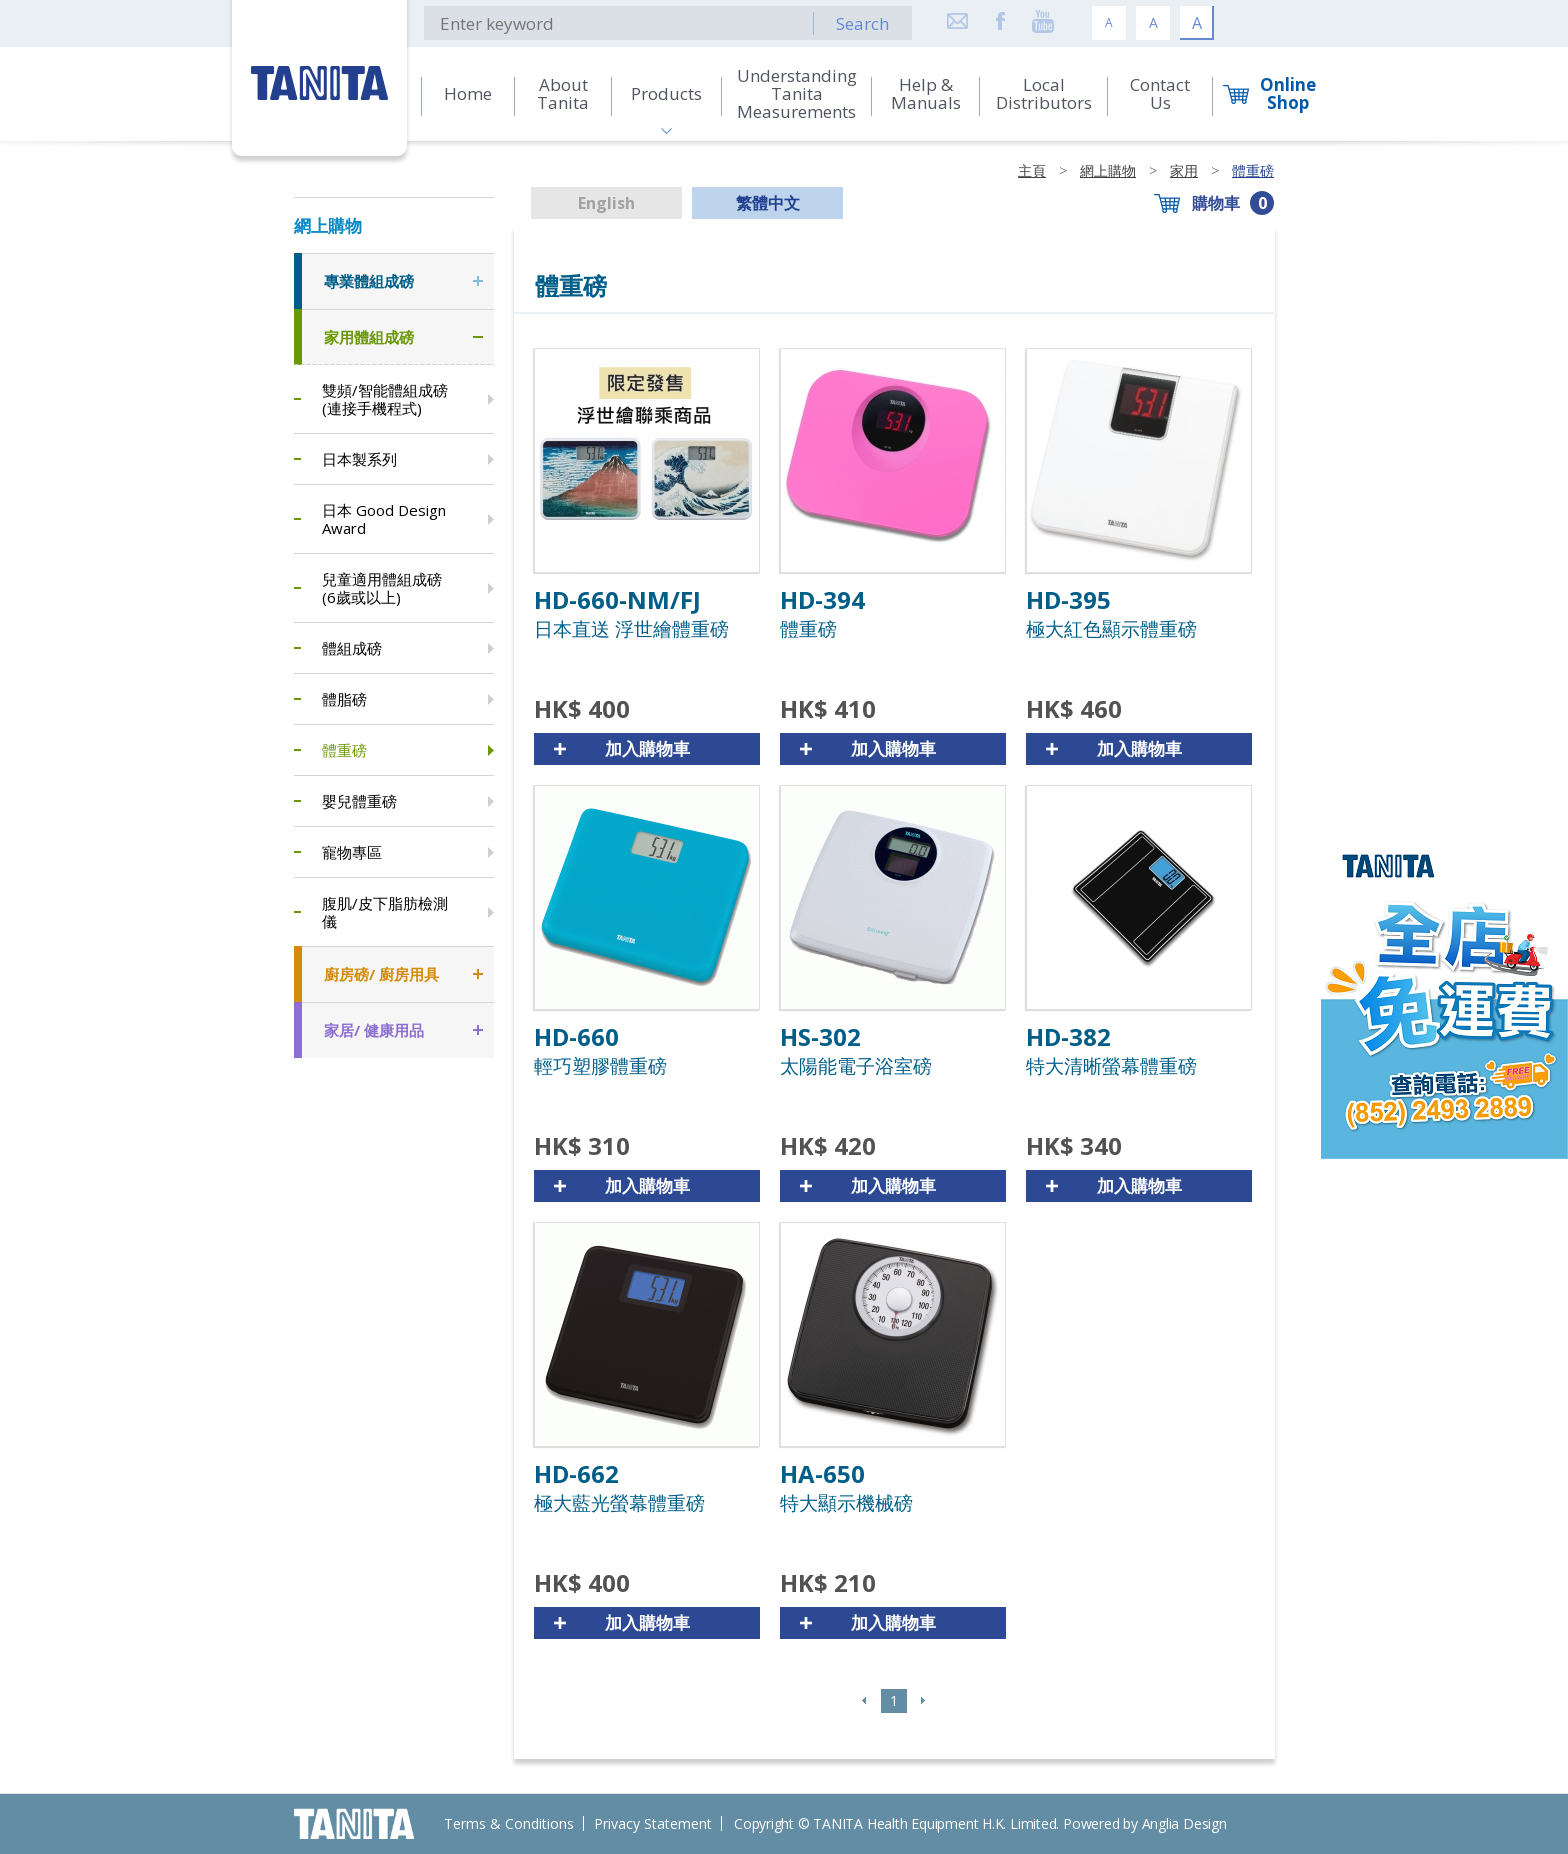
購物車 (1216, 203)
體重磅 (1253, 170)
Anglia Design (1184, 1823)
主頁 (1032, 170)
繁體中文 (768, 203)
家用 (1184, 170)
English (606, 203)
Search (862, 23)
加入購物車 (647, 748)
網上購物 (1108, 170)
